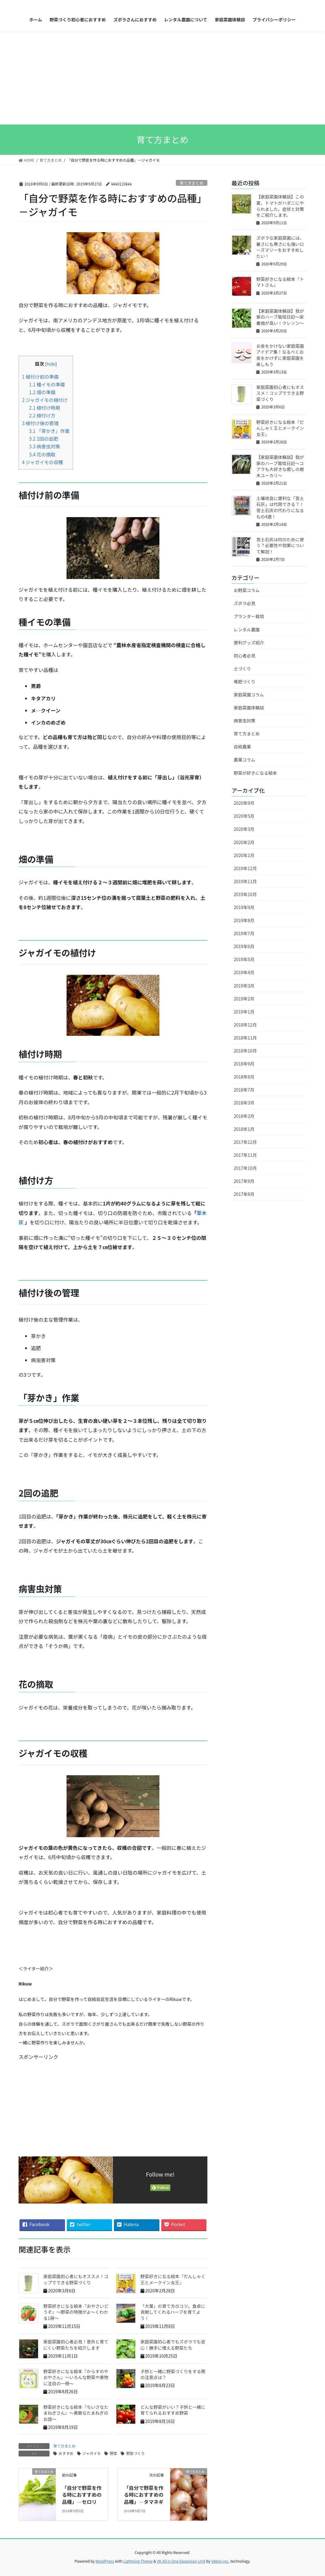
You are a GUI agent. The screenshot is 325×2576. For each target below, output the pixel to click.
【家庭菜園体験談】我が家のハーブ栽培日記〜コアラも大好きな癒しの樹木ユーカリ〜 (280, 466)
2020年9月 (244, 803)
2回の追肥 (43, 438)
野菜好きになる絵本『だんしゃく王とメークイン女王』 (173, 2279)
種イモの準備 (47, 384)
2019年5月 (244, 959)
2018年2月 (244, 1116)
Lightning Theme (138, 2561)
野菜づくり (135, 2453)
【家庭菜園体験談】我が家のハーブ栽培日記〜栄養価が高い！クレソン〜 (280, 317)
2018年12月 (245, 1025)
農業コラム (244, 759)
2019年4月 (244, 972)
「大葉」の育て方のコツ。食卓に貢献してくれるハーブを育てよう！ (173, 2312)
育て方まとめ (191, 183)
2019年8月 (244, 920)
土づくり (242, 668)
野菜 (113, 2453)
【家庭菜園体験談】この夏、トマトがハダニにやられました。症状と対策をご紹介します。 (280, 206)
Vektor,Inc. (220, 2561)
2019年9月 (244, 907)
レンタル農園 (247, 629)
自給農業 (242, 746)
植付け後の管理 (40, 423)
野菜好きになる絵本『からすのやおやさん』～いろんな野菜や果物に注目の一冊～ (75, 2377)
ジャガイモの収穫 (42, 462)
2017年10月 (245, 1168)
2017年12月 (245, 1142)
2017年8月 (244, 1194)
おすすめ (65, 2453)
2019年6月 (244, 946)
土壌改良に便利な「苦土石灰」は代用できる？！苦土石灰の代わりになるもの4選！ (280, 507)
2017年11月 (245, 1155)
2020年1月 (244, 855)
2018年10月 (245, 1051)
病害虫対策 (44, 446)
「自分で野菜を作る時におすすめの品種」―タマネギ (143, 2494)
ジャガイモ (91, 2453)
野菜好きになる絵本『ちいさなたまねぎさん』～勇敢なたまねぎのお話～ (75, 2413)
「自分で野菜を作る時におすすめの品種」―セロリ (82, 2494)
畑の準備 (42, 392)
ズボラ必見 (244, 603)
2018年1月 (244, 1129)
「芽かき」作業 (49, 430)
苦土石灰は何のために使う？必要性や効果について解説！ (280, 545)
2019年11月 (245, 881)
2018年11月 (245, 1038)
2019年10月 (245, 894)
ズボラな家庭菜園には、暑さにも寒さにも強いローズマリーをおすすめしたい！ (280, 247)
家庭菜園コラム (249, 694)
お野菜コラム (247, 590)
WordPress (105, 2561)
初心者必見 (244, 655)
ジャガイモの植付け (45, 399)
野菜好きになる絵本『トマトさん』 (280, 282)
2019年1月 (244, 1012)
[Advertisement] (162, 78)
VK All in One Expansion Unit (181, 2561)
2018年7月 (244, 1090)
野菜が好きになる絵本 (255, 773)
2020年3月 (244, 829)
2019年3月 (244, 986)
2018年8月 (244, 1077)
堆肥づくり (244, 681)
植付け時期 (44, 407)
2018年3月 (244, 1103)
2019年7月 (244, 933)
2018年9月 (244, 1064)
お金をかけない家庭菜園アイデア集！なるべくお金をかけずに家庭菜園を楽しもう (280, 355)
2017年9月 (244, 1181)
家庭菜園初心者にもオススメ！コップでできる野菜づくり (75, 2279)
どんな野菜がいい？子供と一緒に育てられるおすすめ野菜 (173, 2410)
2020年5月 (244, 816)
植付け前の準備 (40, 376)
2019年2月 (244, 999)
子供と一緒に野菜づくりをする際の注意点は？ (173, 2374)
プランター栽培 (249, 616)
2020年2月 (244, 842)
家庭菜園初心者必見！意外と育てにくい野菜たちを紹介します (75, 2344)
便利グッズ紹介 (249, 642)
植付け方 (42, 415)
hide (51, 364)
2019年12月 (245, 868)
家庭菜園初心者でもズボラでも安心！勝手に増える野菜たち (173, 2344)
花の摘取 (42, 454)
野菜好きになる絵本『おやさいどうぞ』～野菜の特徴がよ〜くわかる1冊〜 (75, 2312)
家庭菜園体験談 (249, 707)
